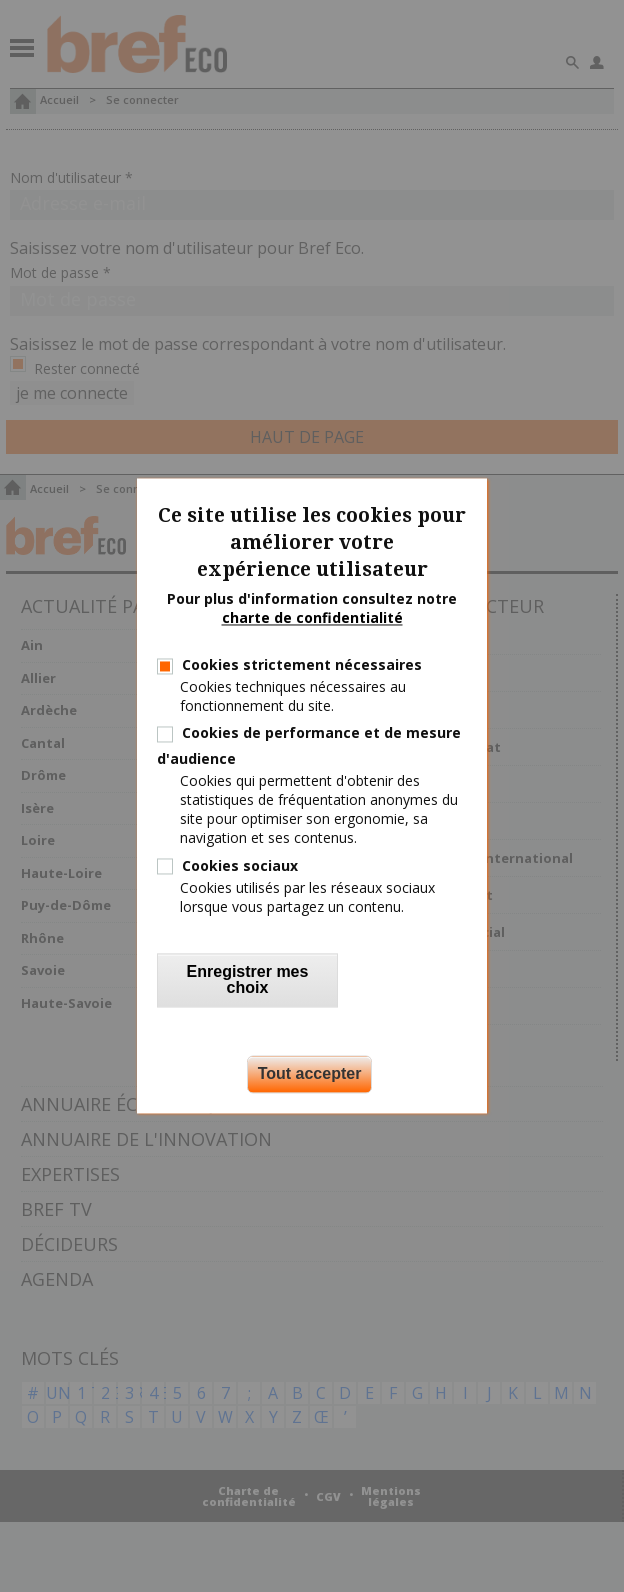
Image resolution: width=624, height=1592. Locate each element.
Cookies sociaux (240, 865)
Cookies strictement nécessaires (302, 664)
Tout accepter (310, 1074)
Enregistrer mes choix (248, 980)
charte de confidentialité (312, 618)
